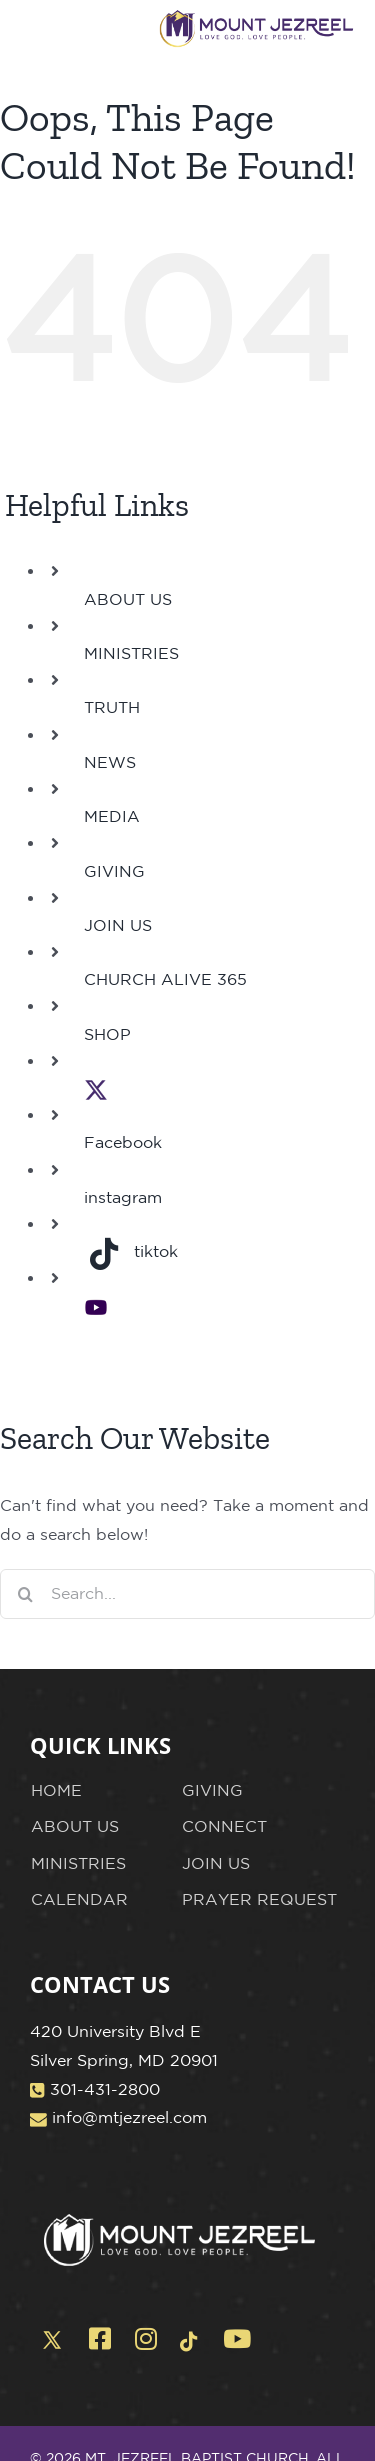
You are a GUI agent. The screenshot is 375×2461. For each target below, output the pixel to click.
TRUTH (112, 707)
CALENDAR (79, 1899)
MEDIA (112, 816)
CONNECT (224, 1826)
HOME (56, 1790)
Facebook (123, 1142)
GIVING (114, 871)
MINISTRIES (131, 653)
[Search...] (187, 1594)
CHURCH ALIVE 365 (165, 979)
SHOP (107, 1034)
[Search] (25, 1594)
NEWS (110, 762)
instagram (123, 1197)
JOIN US (118, 925)
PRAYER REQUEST (259, 1899)
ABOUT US (128, 599)
